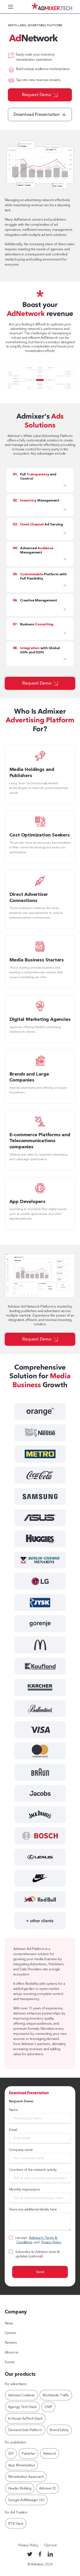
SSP (11, 2453)
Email (13, 2130)
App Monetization (21, 2465)
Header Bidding (19, 2488)
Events (10, 2362)
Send (40, 2272)
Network (49, 2453)
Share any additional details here (33, 2209)
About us (11, 2352)
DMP (48, 2407)
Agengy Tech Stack (22, 2407)
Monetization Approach (26, 2476)
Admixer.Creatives (21, 2395)
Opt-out (50, 2545)
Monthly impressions (24, 2189)
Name (13, 2110)
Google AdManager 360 (26, 2500)
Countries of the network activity (33, 2169)
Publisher (28, 2453)
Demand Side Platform (25, 2430)
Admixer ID (47, 2488)
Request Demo (36, 94)
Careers (10, 2333)
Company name (21, 2149)
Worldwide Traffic (55, 2395)
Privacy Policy (51, 2242)
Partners (11, 2342)
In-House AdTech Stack (25, 2418)
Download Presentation (36, 114)
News (9, 2323)
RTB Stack (15, 2523)
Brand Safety (59, 2430)
